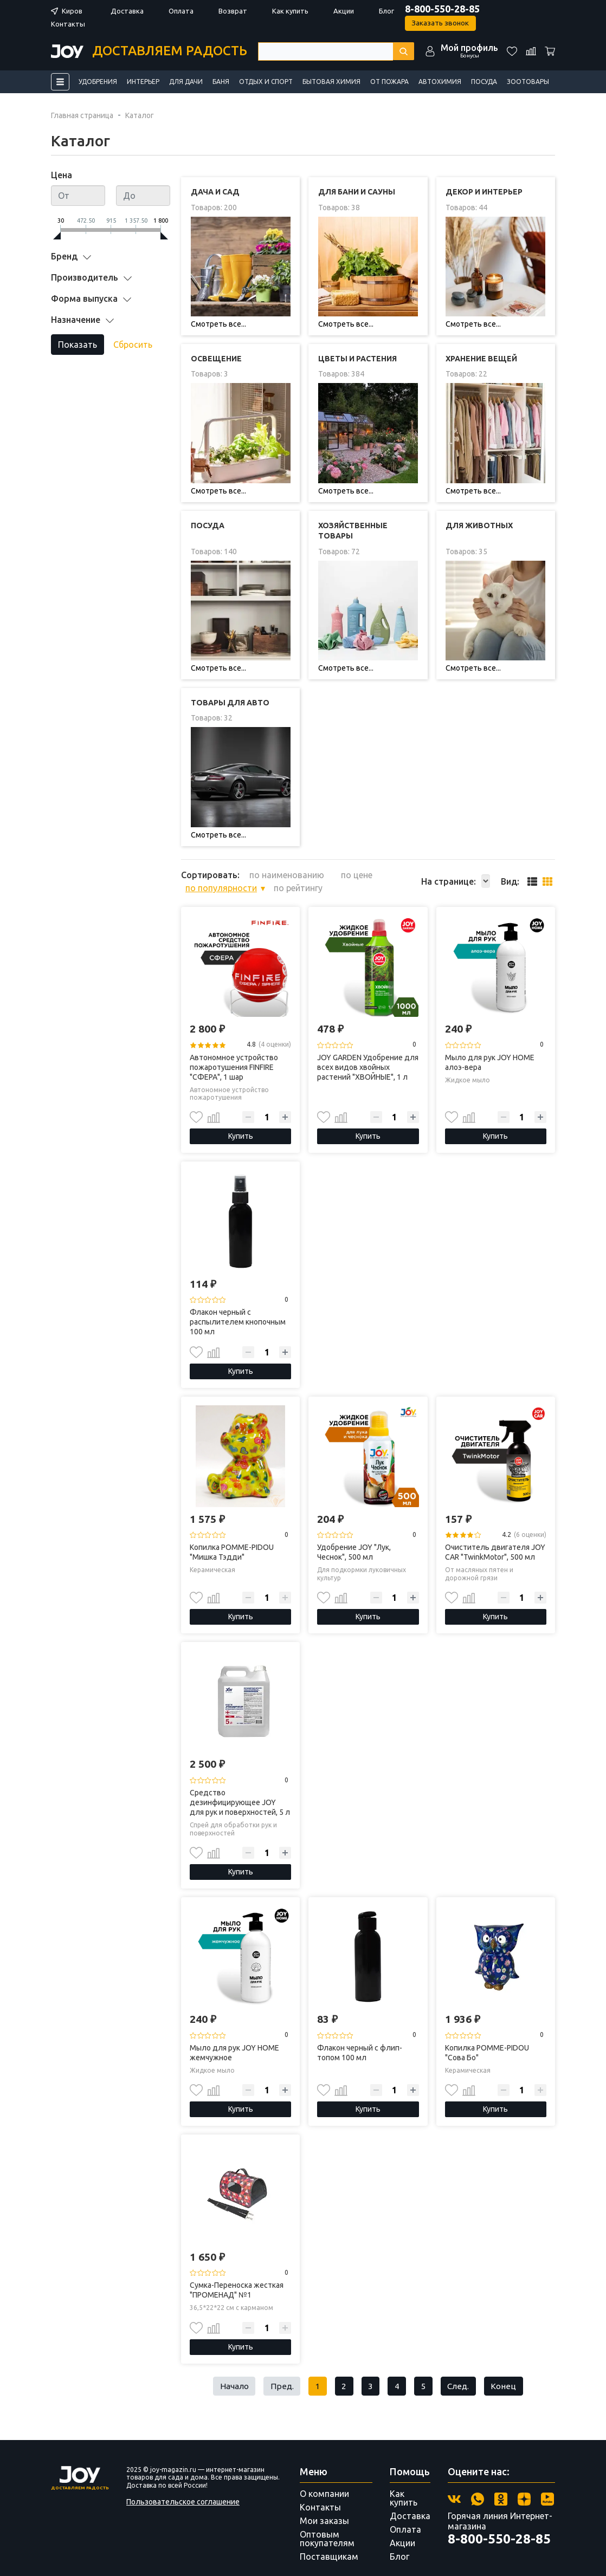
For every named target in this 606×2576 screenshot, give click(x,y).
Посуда (484, 81)
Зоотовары (528, 81)
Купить (240, 1121)
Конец (507, 2372)
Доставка (127, 11)
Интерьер (143, 81)
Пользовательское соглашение (183, 2488)
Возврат (232, 11)
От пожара (389, 81)
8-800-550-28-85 (441, 9)
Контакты (68, 24)
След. (461, 2372)
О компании (324, 2480)
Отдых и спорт (266, 81)
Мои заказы (324, 2507)
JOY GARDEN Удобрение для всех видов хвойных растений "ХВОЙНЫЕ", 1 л (367, 1052)
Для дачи (186, 81)
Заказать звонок (440, 23)
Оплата (180, 11)
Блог (385, 11)
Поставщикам (329, 2543)
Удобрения (98, 81)
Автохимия (439, 81)
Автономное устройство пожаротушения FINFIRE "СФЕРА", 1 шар (234, 1052)
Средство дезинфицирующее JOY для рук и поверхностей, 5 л (240, 1788)
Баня (220, 81)
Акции (342, 11)
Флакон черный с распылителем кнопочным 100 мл (238, 1307)
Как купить (290, 11)
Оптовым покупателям (327, 2525)
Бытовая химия (331, 81)
